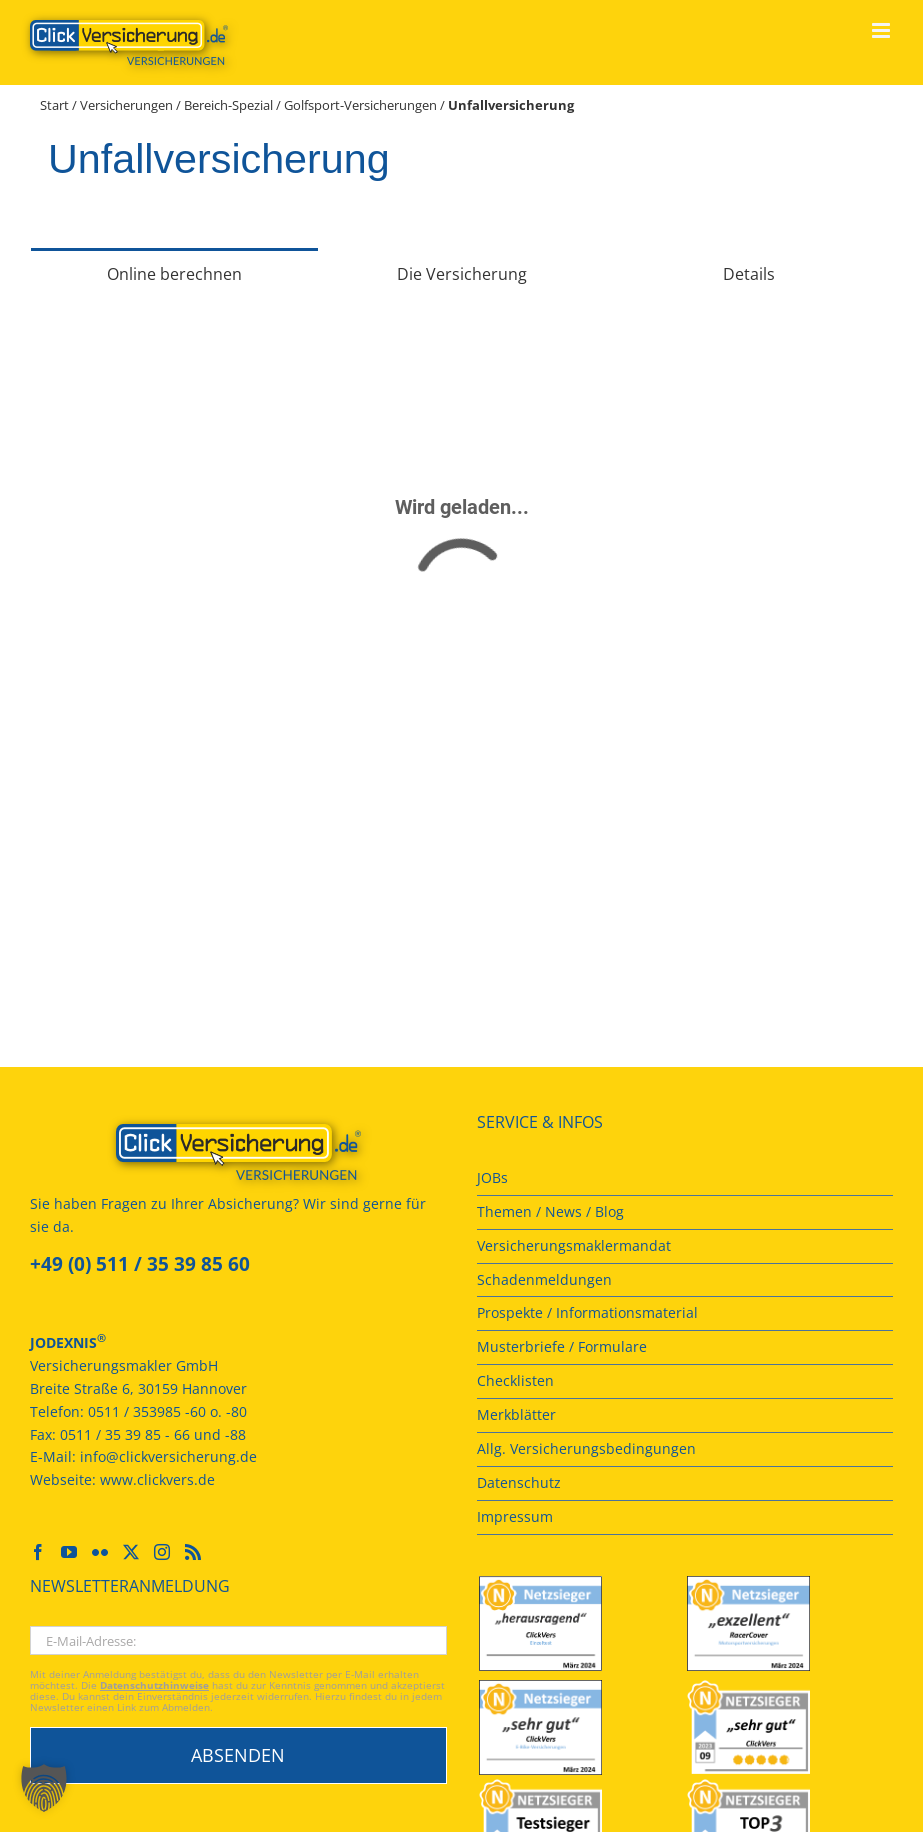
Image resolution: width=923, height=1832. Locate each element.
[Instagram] (162, 1552)
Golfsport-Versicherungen (360, 105)
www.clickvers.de (157, 1479)
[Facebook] (38, 1552)
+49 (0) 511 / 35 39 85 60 (140, 1264)
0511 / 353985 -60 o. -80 (167, 1411)
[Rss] (193, 1552)
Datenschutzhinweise (154, 1685)
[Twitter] (131, 1552)
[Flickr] (100, 1552)
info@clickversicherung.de (168, 1456)
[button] (44, 1788)
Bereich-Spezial (228, 105)
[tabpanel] (461, 604)
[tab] (174, 273)
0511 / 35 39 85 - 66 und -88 (153, 1434)
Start (54, 105)
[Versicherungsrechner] (462, 600)
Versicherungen (126, 105)
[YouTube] (69, 1552)
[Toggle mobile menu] (882, 30)
